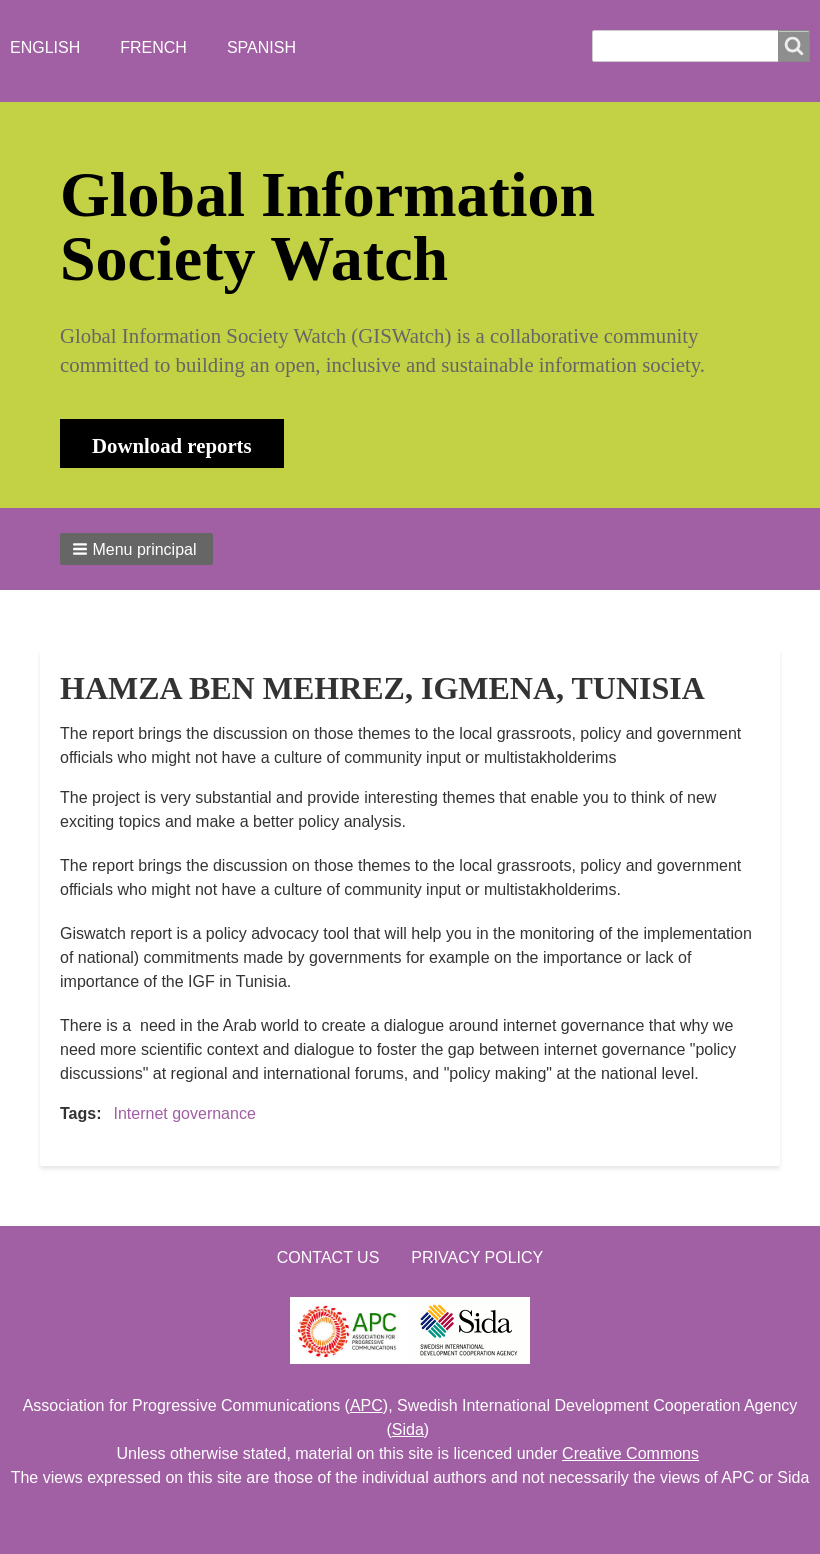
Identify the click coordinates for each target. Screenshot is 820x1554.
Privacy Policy (477, 1257)
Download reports (172, 445)
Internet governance (184, 1113)
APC (366, 1405)
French (153, 47)
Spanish (261, 47)
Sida (408, 1429)
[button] (136, 549)
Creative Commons (630, 1453)
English (45, 47)
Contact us (328, 1257)
